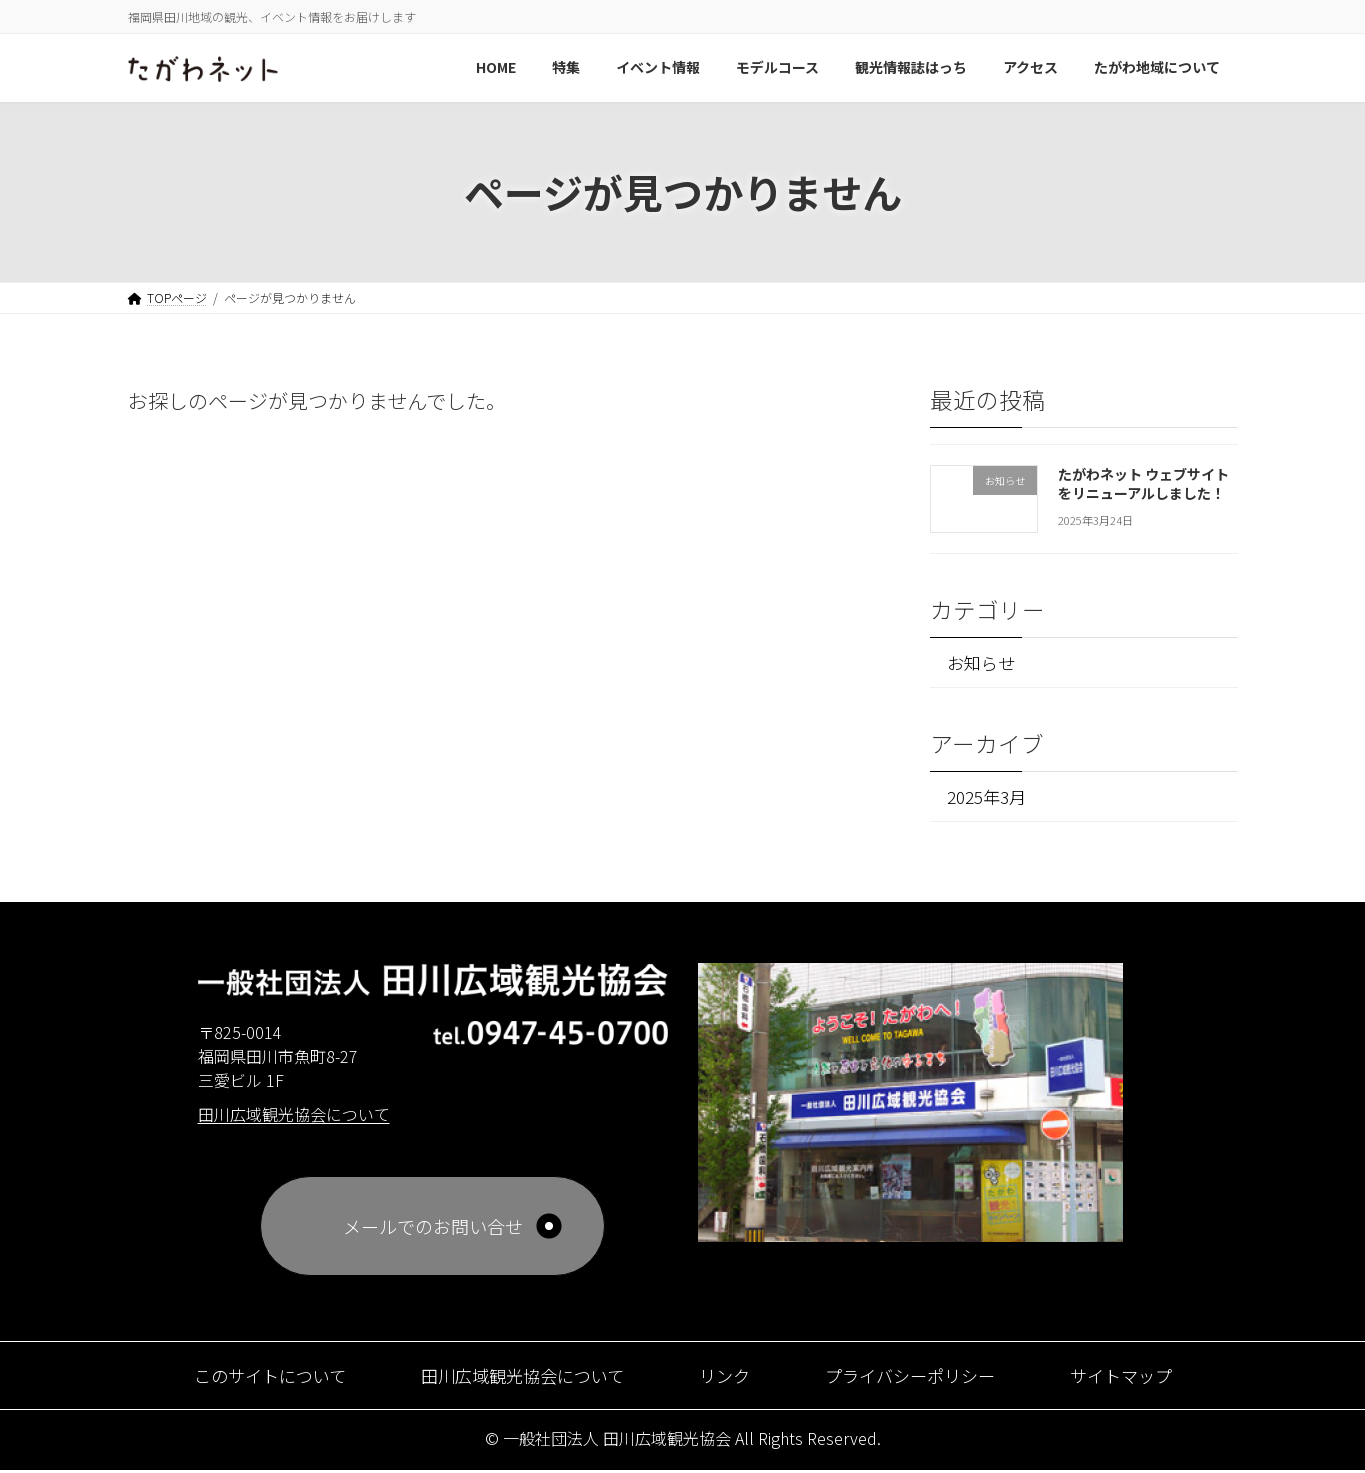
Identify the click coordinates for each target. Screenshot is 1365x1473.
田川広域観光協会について (517, 1378)
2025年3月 (987, 797)
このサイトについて (254, 1378)
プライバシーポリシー (919, 1378)
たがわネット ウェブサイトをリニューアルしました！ (1142, 483)
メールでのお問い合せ (433, 1229)
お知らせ (983, 662)
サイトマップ (1138, 1378)
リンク (727, 1378)
